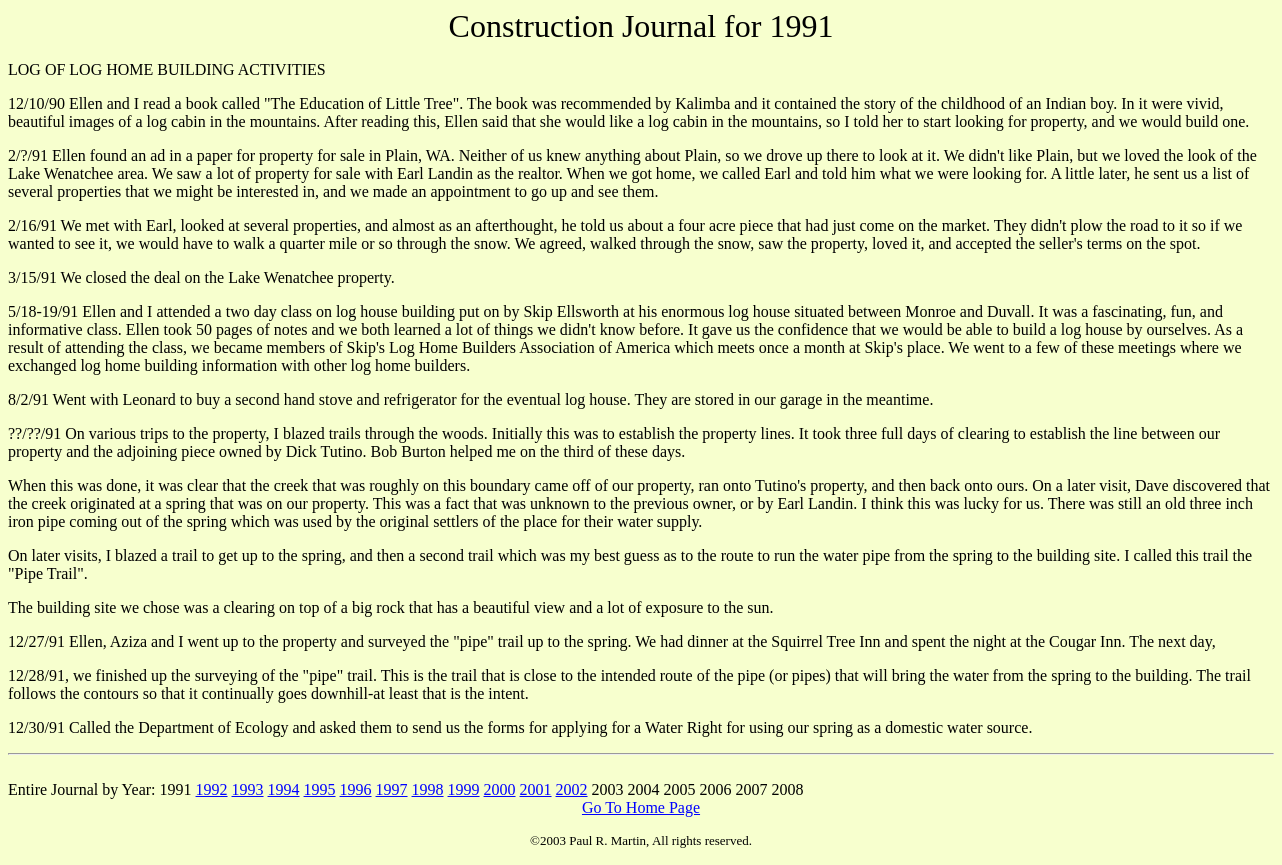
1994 (284, 789)
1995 (320, 789)
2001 (536, 789)
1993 (248, 789)
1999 (464, 789)
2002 (572, 789)
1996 (356, 789)
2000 (500, 789)
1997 (392, 789)
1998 (428, 789)
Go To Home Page (641, 807)
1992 (212, 789)
